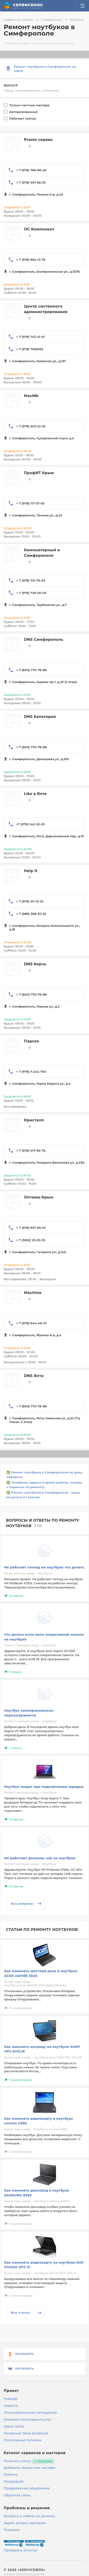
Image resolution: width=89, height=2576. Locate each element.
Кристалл (34, 1120)
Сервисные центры (22, 19)
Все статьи (26, 2313)
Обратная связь (17, 2495)
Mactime (33, 1293)
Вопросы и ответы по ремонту (29, 2516)
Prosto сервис (38, 139)
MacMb (31, 396)
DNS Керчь (35, 964)
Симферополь (54, 19)
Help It (30, 871)
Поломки (11, 2530)
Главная (10, 2399)
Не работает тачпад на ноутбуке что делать (44, 1567)
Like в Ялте (35, 794)
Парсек (31, 1041)
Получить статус (17, 2461)
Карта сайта (14, 2426)
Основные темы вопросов (26, 2433)
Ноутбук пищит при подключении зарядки (43, 1787)
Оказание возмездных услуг (28, 2419)
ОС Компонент (39, 229)
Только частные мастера (29, 105)
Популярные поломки (23, 2440)
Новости (11, 2406)
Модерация (14, 2481)
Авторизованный (24, 112)
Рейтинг (11, 2474)
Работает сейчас (23, 118)
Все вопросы (26, 1903)
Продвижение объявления (27, 2488)
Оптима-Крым (38, 1197)
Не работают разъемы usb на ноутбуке (40, 1858)
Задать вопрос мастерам (25, 2523)
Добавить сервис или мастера (29, 2468)
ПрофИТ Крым (39, 473)
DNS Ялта (34, 1376)
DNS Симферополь (43, 639)
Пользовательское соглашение (30, 2413)
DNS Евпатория (40, 716)
